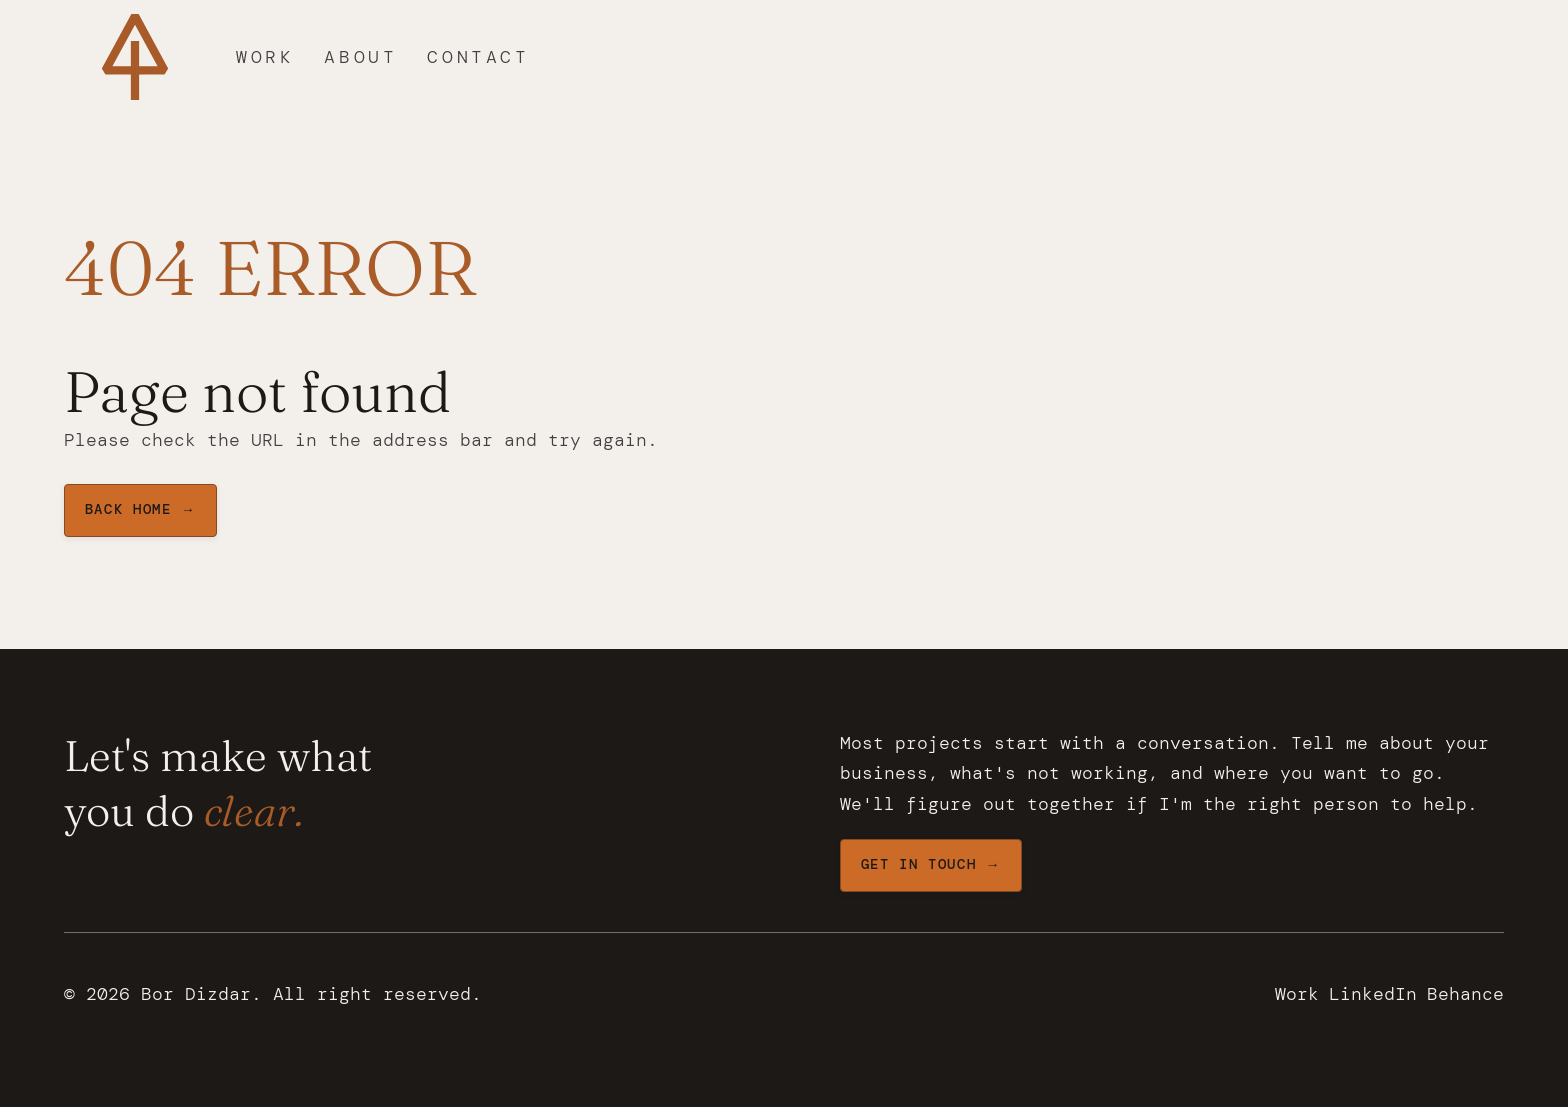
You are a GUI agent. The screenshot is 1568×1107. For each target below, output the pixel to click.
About (360, 57)
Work (265, 57)
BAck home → (140, 509)
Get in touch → (931, 864)
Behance (1465, 994)
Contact (478, 57)
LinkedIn (1373, 994)
